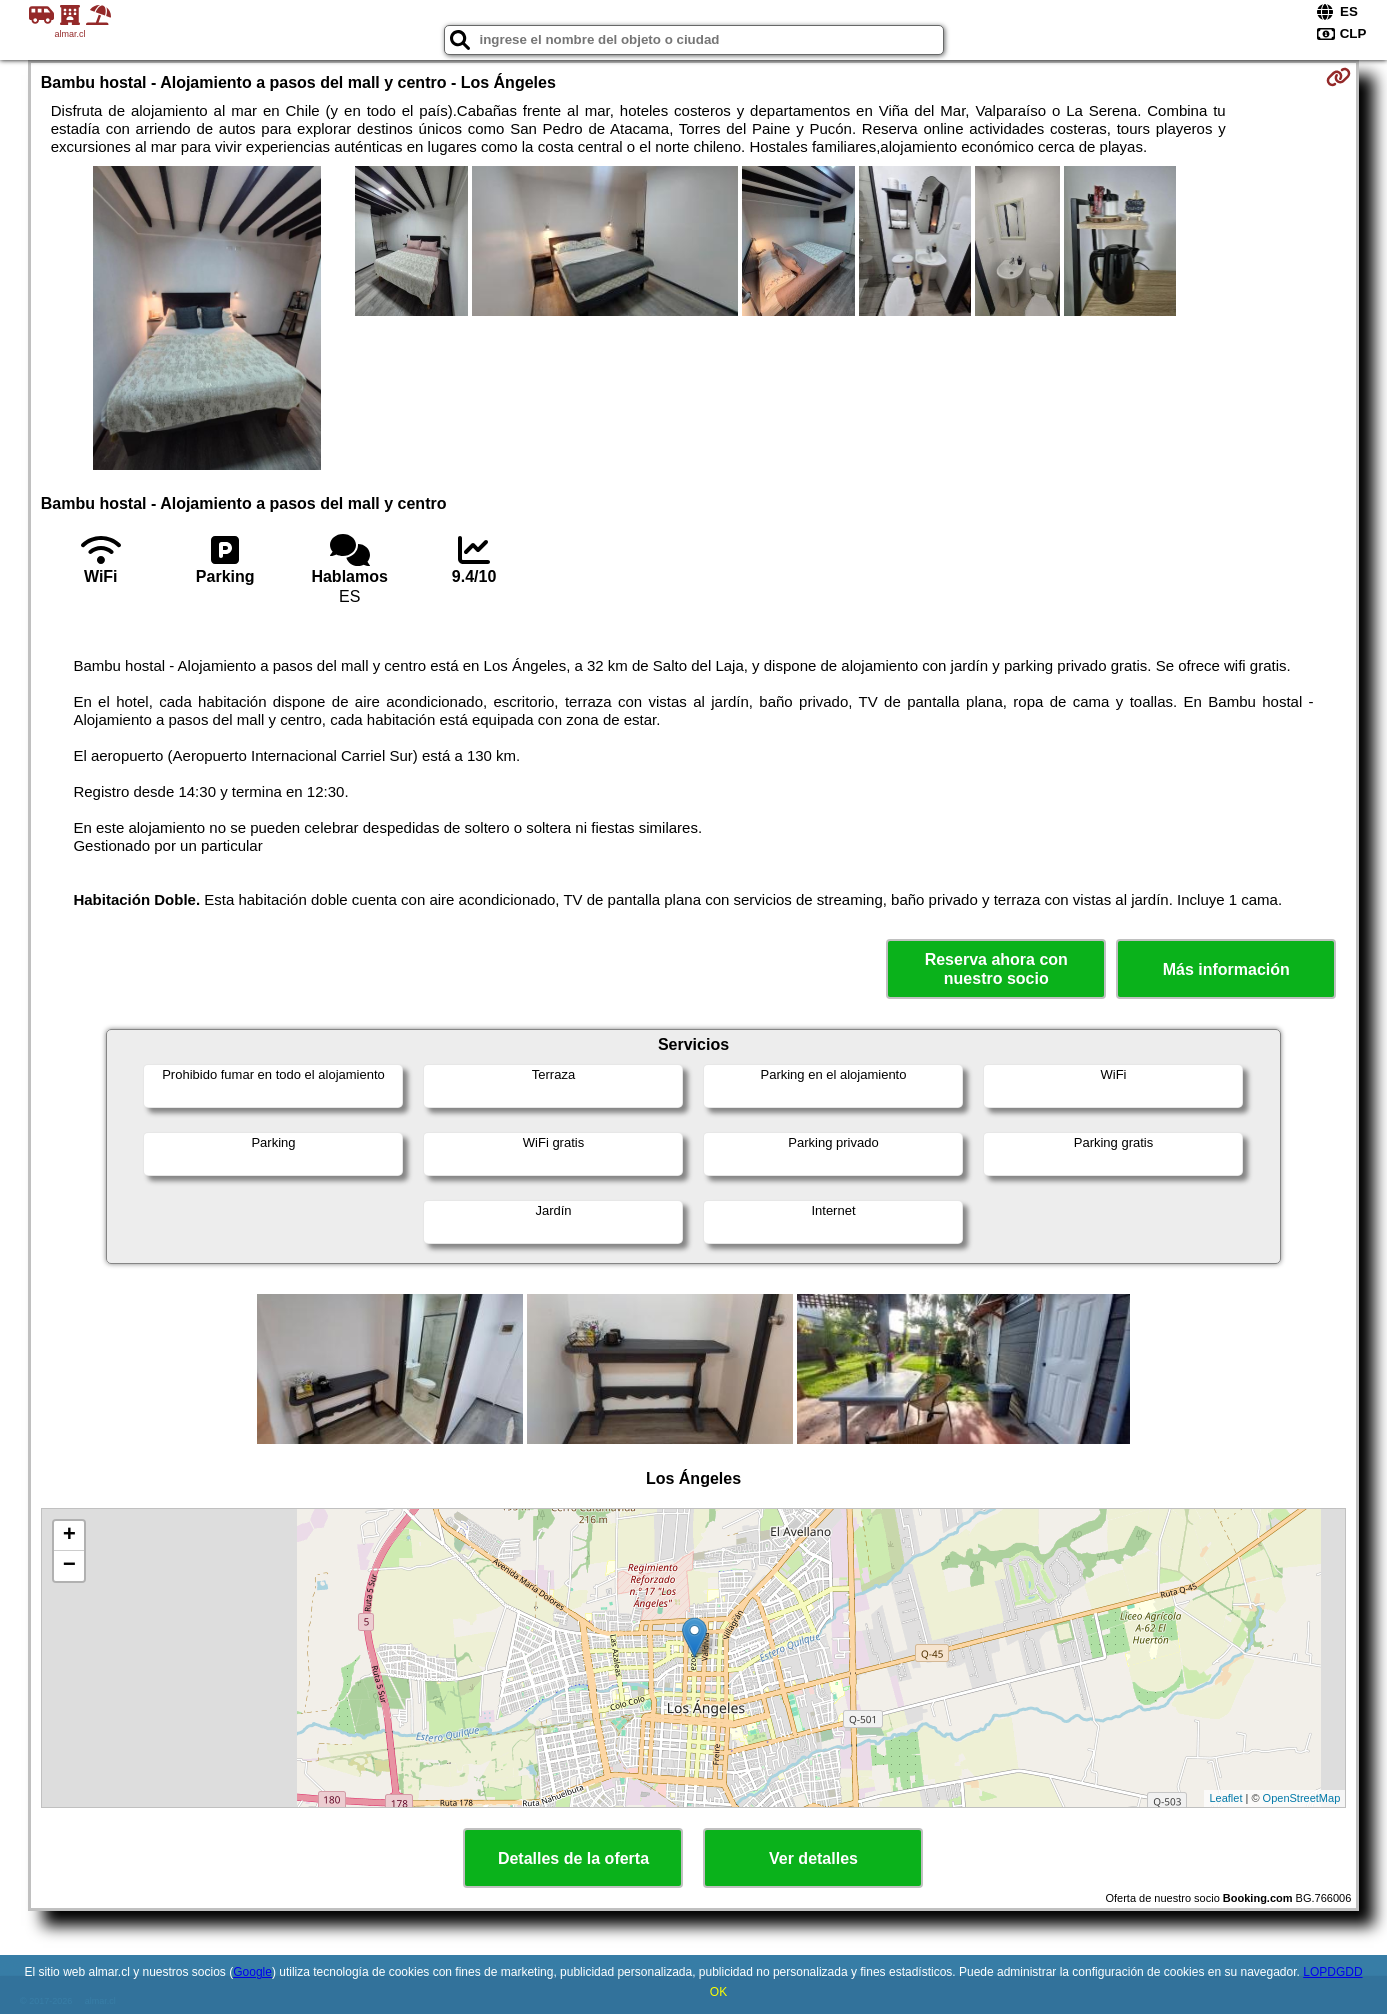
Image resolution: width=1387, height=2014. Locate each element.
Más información (1226, 969)
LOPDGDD (1332, 1972)
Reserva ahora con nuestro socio (996, 969)
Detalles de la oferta (573, 1858)
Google (252, 1972)
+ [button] (69, 1536)
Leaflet (1225, 1798)
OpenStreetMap (1302, 1798)
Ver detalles (813, 1858)
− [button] (69, 1566)
